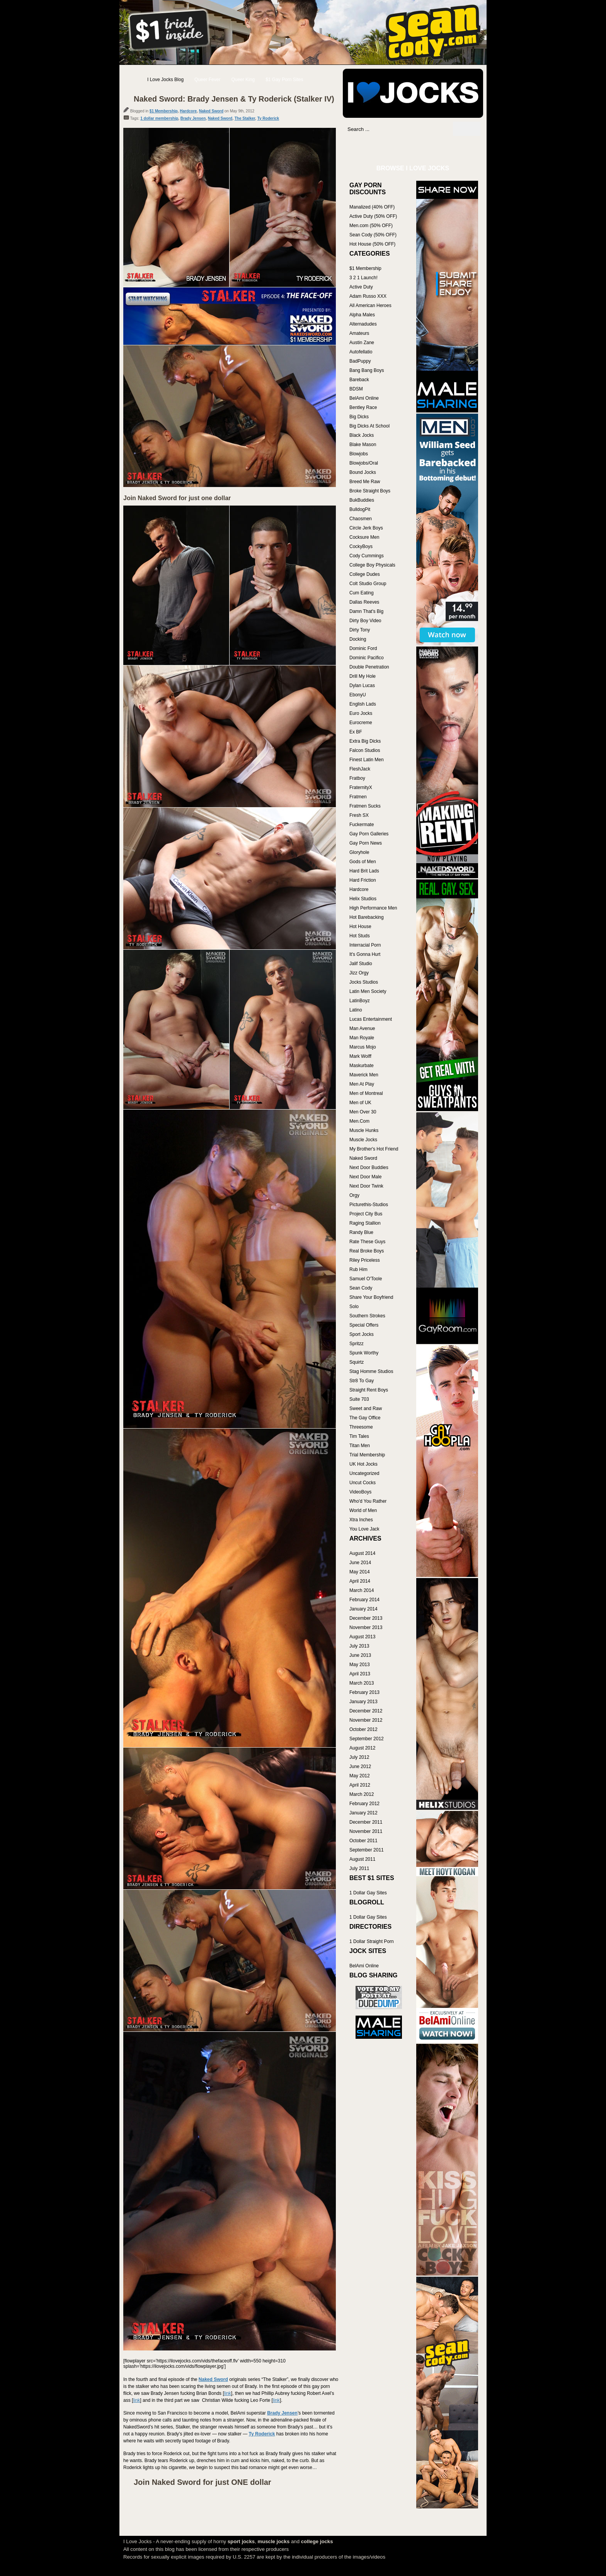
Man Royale (361, 1037)
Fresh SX (359, 815)
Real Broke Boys (366, 1251)
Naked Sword (211, 111)
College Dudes (364, 574)
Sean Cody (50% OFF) (373, 235)
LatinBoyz (359, 1000)
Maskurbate (361, 1065)
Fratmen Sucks (365, 806)
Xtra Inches (361, 1519)
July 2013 (359, 1646)
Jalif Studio (360, 963)
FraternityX (360, 787)
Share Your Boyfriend (371, 1297)
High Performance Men (373, 908)
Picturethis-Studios (368, 1204)
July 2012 (359, 1757)
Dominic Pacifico (366, 657)
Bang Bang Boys (366, 370)
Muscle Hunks (363, 1130)
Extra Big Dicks (365, 741)
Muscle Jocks (363, 1139)
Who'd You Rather (367, 1501)
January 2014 (363, 1609)
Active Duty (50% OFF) (373, 216)
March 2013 (361, 1683)
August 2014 (362, 1553)
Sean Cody (360, 1288)
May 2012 (359, 1775)
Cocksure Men (364, 537)
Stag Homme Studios (371, 1371)
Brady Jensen (193, 118)
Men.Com (359, 1121)
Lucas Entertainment (370, 1019)
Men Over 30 (362, 1112)
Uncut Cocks (362, 1482)
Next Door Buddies (368, 1167)
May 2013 (359, 1664)
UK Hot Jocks (363, 1464)
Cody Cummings (366, 555)
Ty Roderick (268, 118)
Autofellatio (360, 352)
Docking (357, 639)
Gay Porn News (365, 843)
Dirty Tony (359, 630)
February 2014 (364, 1599)
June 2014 (360, 1562)
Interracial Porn (365, 945)
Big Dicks (359, 416)
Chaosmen (360, 518)
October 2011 (363, 1840)
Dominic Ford (363, 648)
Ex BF (355, 732)
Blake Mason (362, 444)
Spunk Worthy (363, 1353)
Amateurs (359, 333)
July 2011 (359, 1868)
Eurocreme (360, 722)
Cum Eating (361, 593)
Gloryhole (359, 852)
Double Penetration (369, 667)
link (227, 2393)
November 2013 (365, 1627)
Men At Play (361, 1084)
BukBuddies (361, 500)
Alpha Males (362, 314)
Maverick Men (363, 1075)
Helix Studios (362, 898)
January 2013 (363, 1701)
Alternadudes (363, 324)
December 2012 (365, 1711)
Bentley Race (363, 407)
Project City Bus (365, 1214)
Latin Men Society (367, 991)
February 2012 (364, 1803)
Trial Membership (367, 1455)
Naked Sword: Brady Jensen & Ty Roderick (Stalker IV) (234, 99)
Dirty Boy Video (365, 620)
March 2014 (361, 1590)
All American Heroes (370, 305)
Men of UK (360, 1102)
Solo (354, 1306)
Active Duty (361, 287)
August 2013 (362, 1636)
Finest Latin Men (366, 759)
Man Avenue (362, 1028)
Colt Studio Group (367, 583)
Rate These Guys (367, 1241)
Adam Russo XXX (367, 296)
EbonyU (357, 694)
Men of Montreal (366, 1093)
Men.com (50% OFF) (371, 225)
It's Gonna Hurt (364, 954)
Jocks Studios (363, 982)
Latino (355, 1010)
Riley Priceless (364, 1260)
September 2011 (366, 1850)
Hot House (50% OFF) (372, 244)
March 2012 (361, 1794)
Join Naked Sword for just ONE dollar (202, 2482)
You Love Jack (364, 1529)
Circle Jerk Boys (366, 528)
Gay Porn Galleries (368, 834)
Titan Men (359, 1445)
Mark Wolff (360, 1056)
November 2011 (365, 1831)
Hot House (360, 926)
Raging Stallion (365, 1223)
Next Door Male (365, 1176)
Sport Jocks (361, 1334)
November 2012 (365, 1720)
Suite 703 (359, 1399)
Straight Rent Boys (368, 1390)
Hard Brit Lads (364, 871)
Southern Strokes (367, 1316)
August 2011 (362, 1859)
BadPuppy (360, 361)
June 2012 (360, 1766)
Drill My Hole (362, 676)
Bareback (359, 379)
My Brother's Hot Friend (373, 1149)
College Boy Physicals (372, 565)
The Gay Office (364, 1417)
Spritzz (356, 1343)
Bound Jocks (362, 472)
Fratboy (357, 778)
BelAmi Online (364, 398)
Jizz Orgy (359, 973)
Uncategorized (364, 1473)
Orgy (354, 1195)
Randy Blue (361, 1232)
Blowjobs (358, 453)
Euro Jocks (360, 713)
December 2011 (365, 1822)
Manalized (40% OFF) (372, 207)
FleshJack (359, 769)
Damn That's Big (366, 611)
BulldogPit (359, 509)
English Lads (362, 704)
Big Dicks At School (369, 426)
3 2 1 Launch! (363, 277)
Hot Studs (359, 935)
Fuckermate (361, 824)
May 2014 (359, 1572)
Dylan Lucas (362, 685)
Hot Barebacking (366, 917)
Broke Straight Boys (369, 491)
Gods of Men (362, 861)
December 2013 (365, 1618)
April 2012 (359, 1785)
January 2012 (363, 1813)
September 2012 (366, 1738)
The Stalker (245, 118)
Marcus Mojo (362, 1047)
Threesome (361, 1427)
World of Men (363, 1510)
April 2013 (359, 1674)
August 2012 (362, 1748)
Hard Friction (362, 880)
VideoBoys (360, 1492)
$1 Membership (164, 111)
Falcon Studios (364, 750)
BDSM (356, 389)
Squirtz (356, 1362)
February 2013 (364, 1692)
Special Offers (363, 1325)
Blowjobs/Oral (363, 463)
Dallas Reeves (364, 602)
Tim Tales (359, 1436)
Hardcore (188, 111)
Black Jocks (361, 435)
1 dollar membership (159, 118)
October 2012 (363, 1729)
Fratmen (358, 796)
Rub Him (358, 1269)
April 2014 (359, 1581)
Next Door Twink (366, 1186)
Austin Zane (361, 342)
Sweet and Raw (365, 1408)
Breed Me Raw (364, 481)
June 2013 (360, 1655)
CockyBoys (361, 546)
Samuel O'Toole (365, 1278)
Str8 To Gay (361, 1380)
